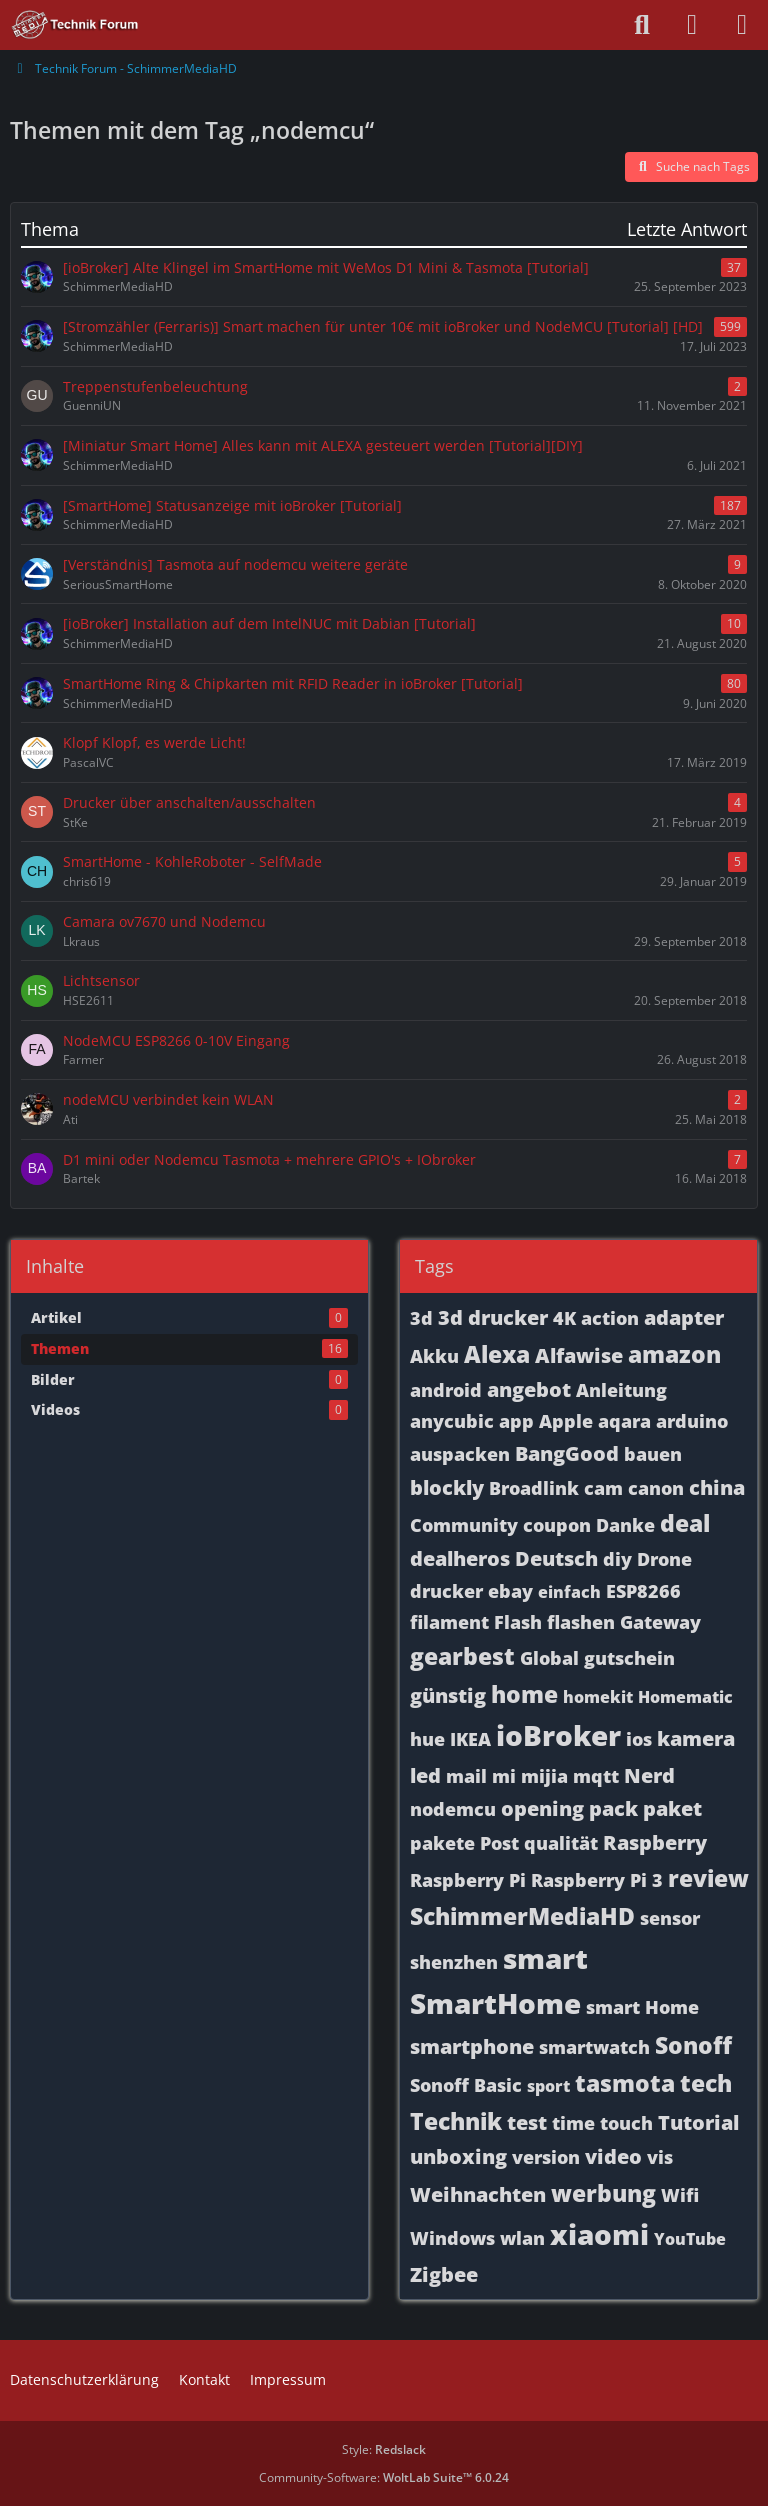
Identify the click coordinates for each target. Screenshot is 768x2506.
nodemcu (453, 1809)
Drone (664, 1559)
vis (660, 2157)
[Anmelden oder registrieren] (692, 25)
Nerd (649, 1775)
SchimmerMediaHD (522, 1916)
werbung (603, 2193)
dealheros (460, 1558)
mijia (544, 1776)
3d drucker (493, 1317)
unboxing (458, 2156)
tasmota (625, 2083)
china (717, 1487)
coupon (557, 1525)
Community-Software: (384, 2477)
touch (626, 2123)
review (708, 1878)
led (425, 1775)
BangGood (567, 1453)
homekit (598, 1697)
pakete (442, 1843)
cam (603, 1488)
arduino (692, 1421)
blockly (447, 1487)
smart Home (642, 2007)
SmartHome (495, 2003)
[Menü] (742, 25)
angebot (529, 1389)
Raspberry (655, 1842)
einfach (569, 1592)
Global (549, 1658)
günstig (448, 1695)
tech (706, 2083)
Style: (384, 2449)
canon (656, 1488)
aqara (624, 1421)
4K (564, 1318)
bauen (653, 1454)
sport (548, 2086)
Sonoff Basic (466, 2085)
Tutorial (698, 2122)
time (573, 2123)
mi (504, 1776)
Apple (566, 1421)
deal (685, 1523)
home (524, 1694)
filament (449, 1622)
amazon (674, 1354)
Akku (434, 1356)
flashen (581, 1622)
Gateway (660, 1622)
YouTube (690, 2239)
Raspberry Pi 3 (597, 1880)
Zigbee (444, 2274)
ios (639, 1739)
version (546, 2157)
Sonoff (693, 2045)
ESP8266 (643, 1591)
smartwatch (594, 2047)
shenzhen (454, 1962)
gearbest (462, 1656)
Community (464, 1525)
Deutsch (556, 1558)
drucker (446, 1591)
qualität (561, 1843)
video (613, 2156)
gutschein (629, 1658)
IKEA (470, 1739)
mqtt (596, 1776)
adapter (684, 1317)
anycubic (452, 1421)
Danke (625, 1525)
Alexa (497, 1354)
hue (427, 1739)
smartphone (472, 2046)
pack (613, 1808)
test (527, 2122)
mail (466, 1776)
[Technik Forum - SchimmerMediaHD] (75, 25)
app (516, 1421)
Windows (452, 2238)
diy (617, 1559)
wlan (522, 2238)
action (610, 1318)
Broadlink (534, 1488)
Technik (456, 2121)
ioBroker (558, 1735)
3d (421, 1318)
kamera (696, 1738)
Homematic (685, 1697)
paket (672, 1808)
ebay (510, 1591)
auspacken (460, 1454)
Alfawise (579, 1355)
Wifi (680, 2195)
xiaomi (599, 2234)
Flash (518, 1622)
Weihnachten (478, 2194)
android (446, 1390)
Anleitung (621, 1390)
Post (499, 1843)
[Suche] (642, 25)
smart (545, 1958)
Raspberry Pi (468, 1880)
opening (542, 1808)
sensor (670, 1918)
